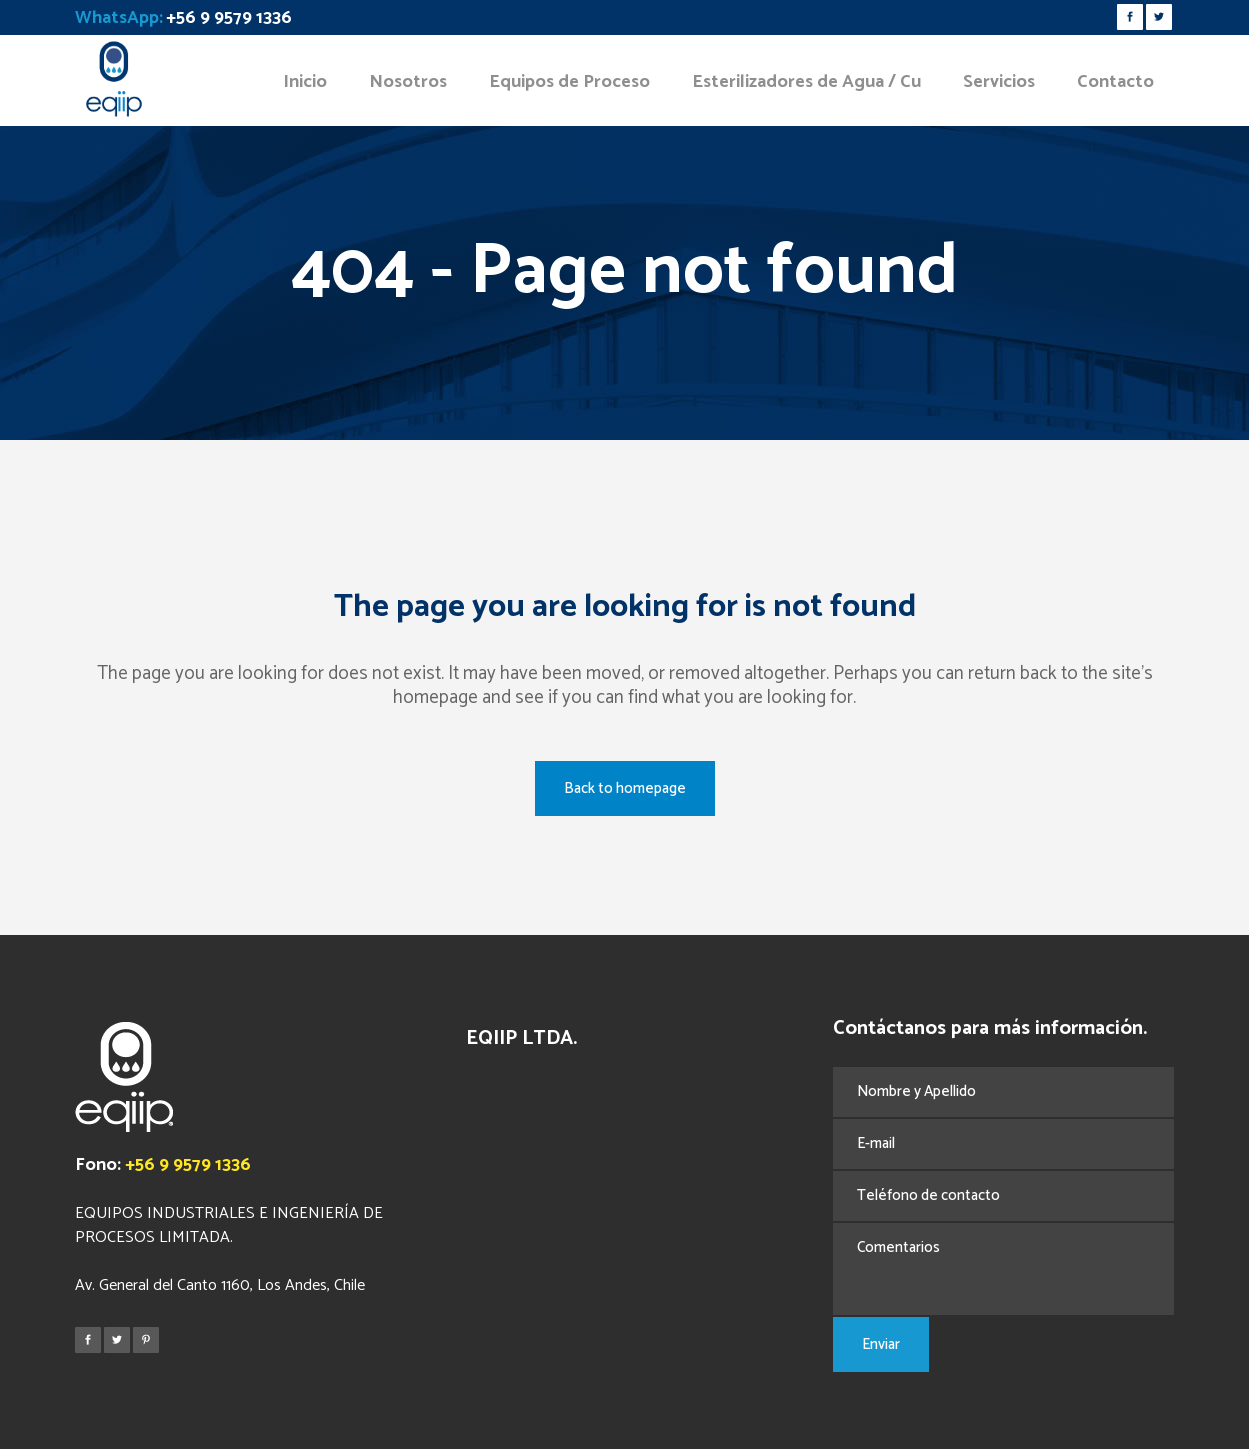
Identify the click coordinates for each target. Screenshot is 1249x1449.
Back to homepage (625, 788)
